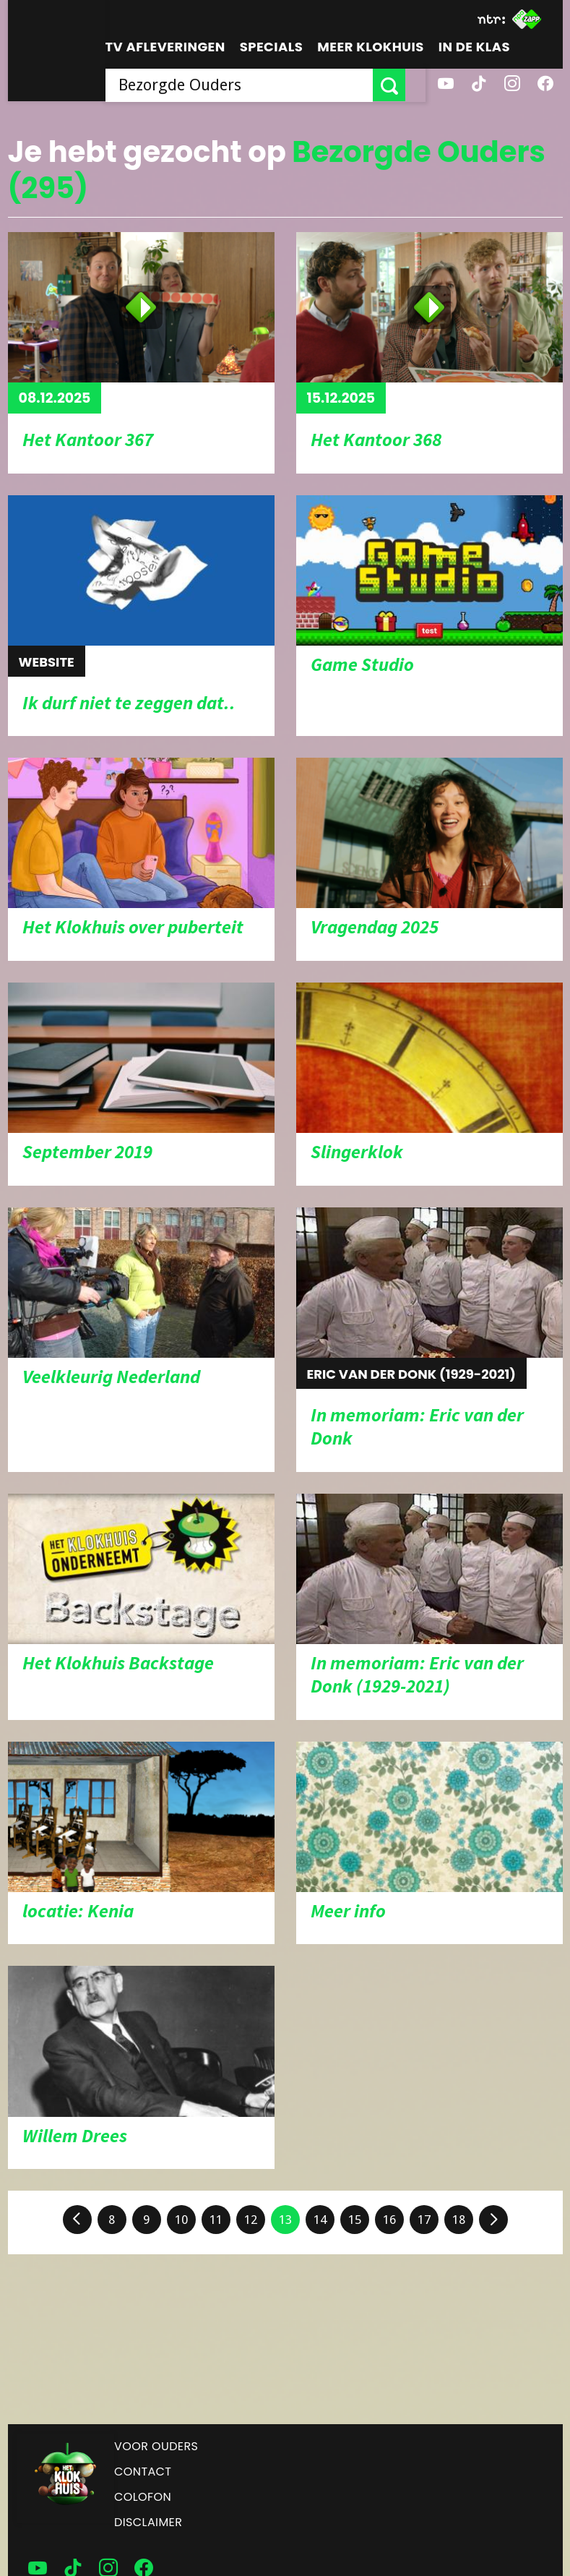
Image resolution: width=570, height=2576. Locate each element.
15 (354, 2219)
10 (181, 2219)
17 (424, 2219)
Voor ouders (156, 2446)
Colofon (142, 2497)
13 (285, 2219)
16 (389, 2219)
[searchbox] (249, 85)
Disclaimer (148, 2522)
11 (216, 2219)
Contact (142, 2471)
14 (320, 2219)
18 (458, 2219)
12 (250, 2219)
